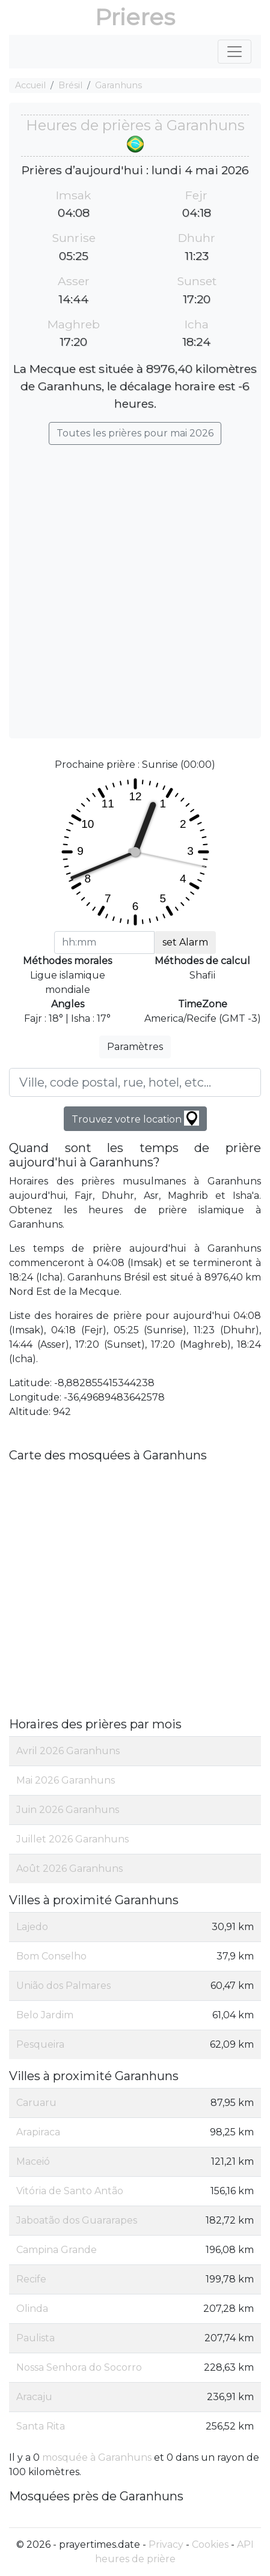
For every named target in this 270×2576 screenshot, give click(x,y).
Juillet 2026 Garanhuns (72, 1839)
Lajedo (32, 1926)
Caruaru (36, 2102)
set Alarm (185, 942)
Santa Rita (40, 2426)
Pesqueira (40, 2044)
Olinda (32, 2308)
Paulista (35, 2338)
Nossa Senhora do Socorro (79, 2367)
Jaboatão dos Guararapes (76, 2220)
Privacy (166, 2544)
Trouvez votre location (135, 1118)
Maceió (33, 2161)
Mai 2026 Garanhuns (65, 1780)
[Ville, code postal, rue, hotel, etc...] (135, 1082)
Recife (31, 2279)
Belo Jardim (44, 2015)
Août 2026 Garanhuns (69, 1868)
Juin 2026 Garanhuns (67, 1809)
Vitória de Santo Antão (69, 2191)
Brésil (70, 85)
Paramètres (135, 1046)
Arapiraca (38, 2132)
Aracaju (34, 2397)
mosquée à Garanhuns (97, 2457)
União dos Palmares (63, 1985)
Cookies (210, 2544)
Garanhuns (118, 85)
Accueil (30, 85)
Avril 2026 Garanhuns (68, 1751)
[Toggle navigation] (234, 52)
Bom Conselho (51, 1956)
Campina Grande (56, 2249)
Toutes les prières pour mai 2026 (135, 433)
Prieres (135, 17)
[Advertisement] (135, 585)
